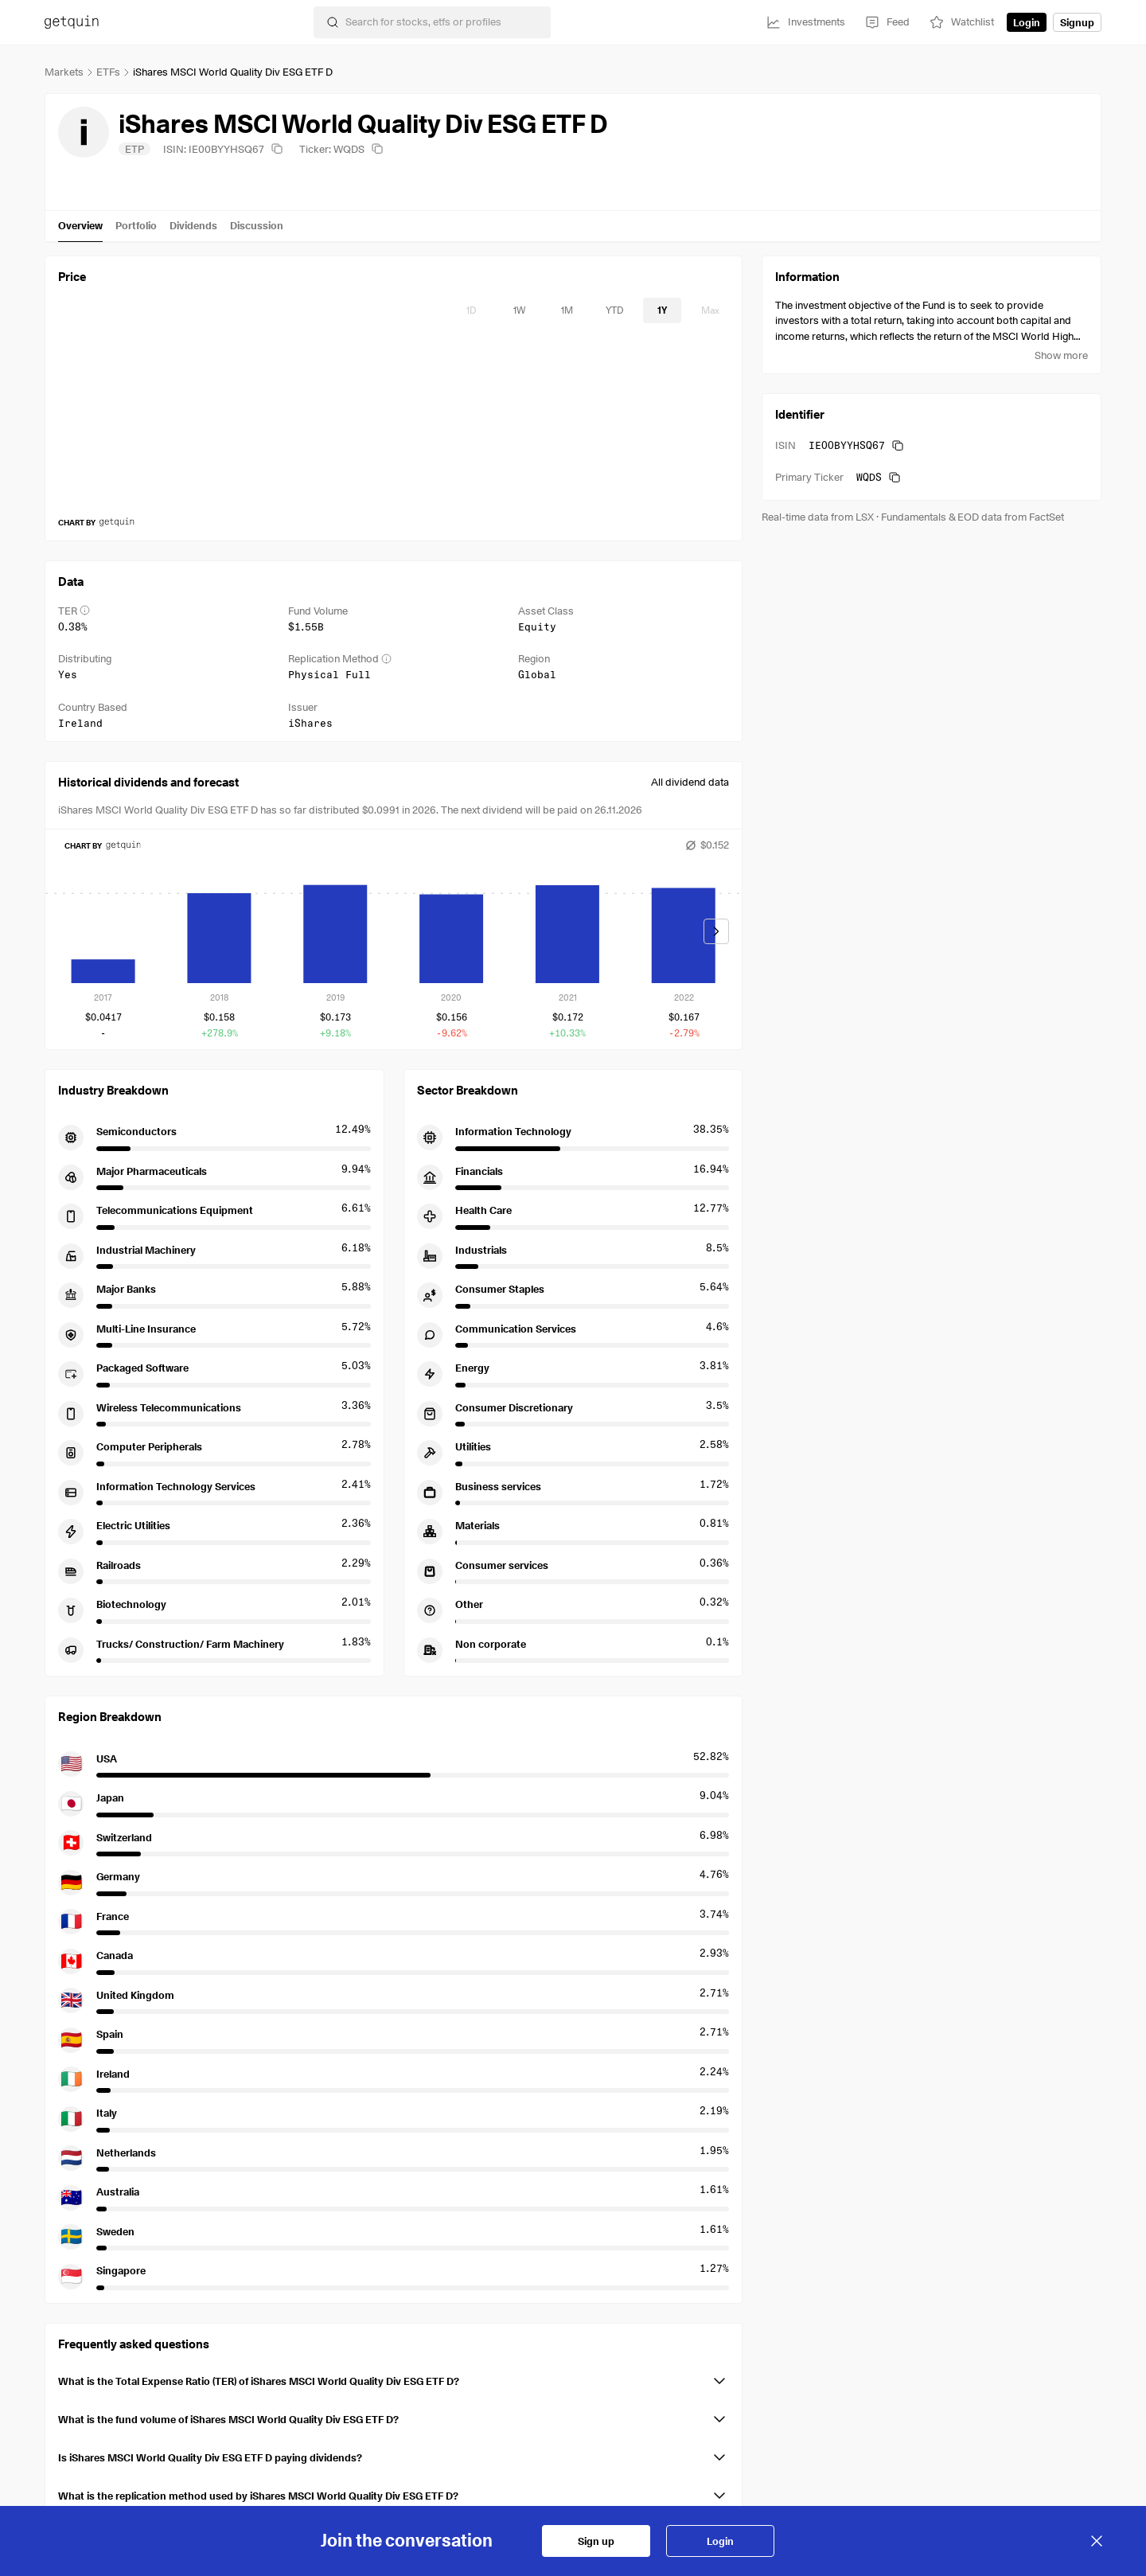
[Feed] (887, 22)
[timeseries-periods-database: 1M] (567, 310)
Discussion (256, 225)
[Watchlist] (961, 22)
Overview (80, 225)
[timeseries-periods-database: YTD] (614, 310)
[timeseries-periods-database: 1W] (519, 310)
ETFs (108, 71)
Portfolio (136, 225)
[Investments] (805, 22)
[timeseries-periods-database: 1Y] (662, 310)
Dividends (193, 225)
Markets (64, 71)
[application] (393, 423)
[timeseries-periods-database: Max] (710, 310)
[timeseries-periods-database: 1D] (471, 310)
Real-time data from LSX (818, 516)
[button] (393, 2378)
